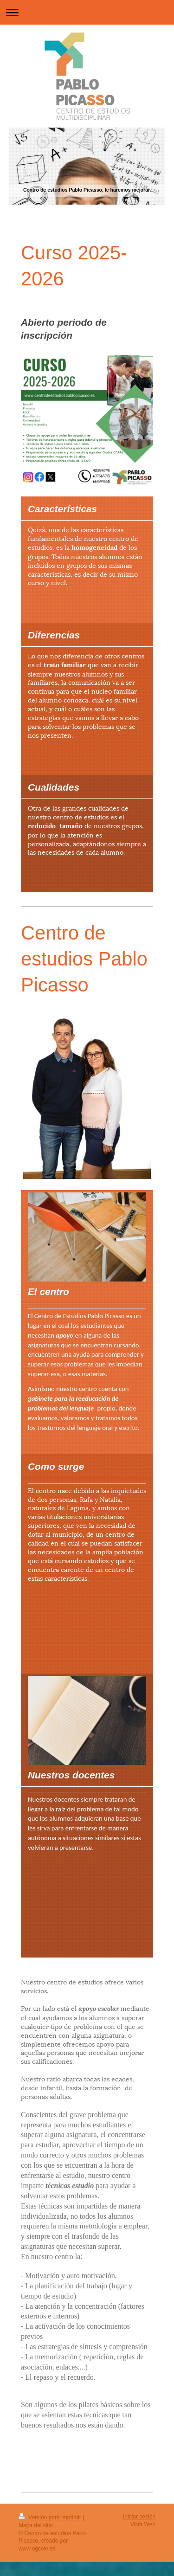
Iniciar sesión (139, 2516)
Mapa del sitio (36, 2525)
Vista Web (142, 2524)
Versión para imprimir (51, 2517)
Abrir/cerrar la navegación (87, 12)
